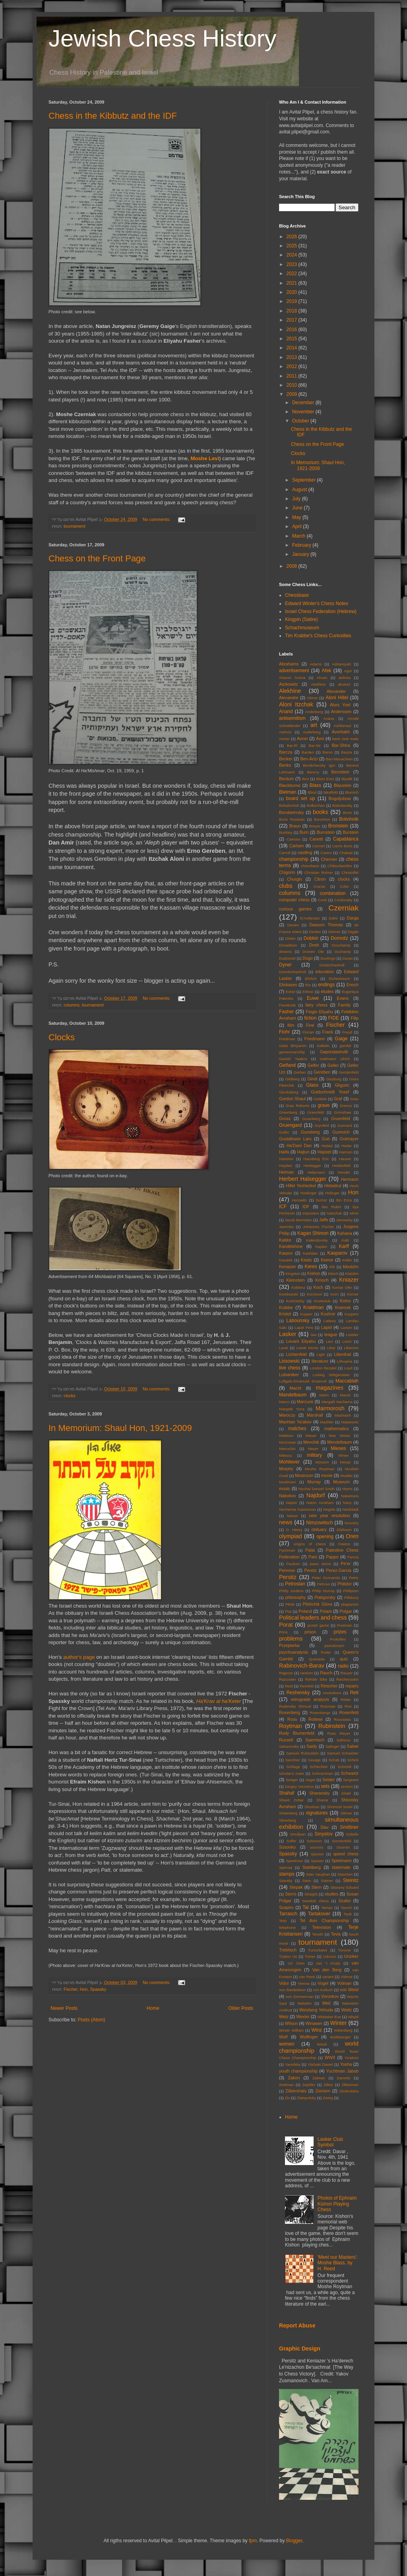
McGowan (287, 1442)
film (290, 1025)
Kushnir (328, 1313)
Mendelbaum (339, 1442)
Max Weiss (339, 1435)
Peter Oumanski (326, 1577)
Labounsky (297, 1320)
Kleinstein (295, 1280)
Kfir (332, 1267)
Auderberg (312, 732)
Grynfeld (321, 1125)
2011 (292, 376)
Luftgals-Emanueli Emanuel (303, 1381)
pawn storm (320, 1564)
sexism (347, 1786)
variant (328, 1976)
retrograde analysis (310, 1699)
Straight (311, 1894)
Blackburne (289, 785)
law (313, 1334)
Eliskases (288, 984)
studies (331, 1894)
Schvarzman (322, 1773)
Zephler (309, 2084)
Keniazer (287, 1266)
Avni (320, 738)
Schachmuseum (302, 628)
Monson (322, 1462)
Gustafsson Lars (295, 1138)
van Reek (307, 1976)
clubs (286, 886)
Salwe (353, 1746)
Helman (286, 1172)
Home (153, 2008)
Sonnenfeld (341, 1841)
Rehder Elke (316, 1679)
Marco (284, 1402)
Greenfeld (315, 1112)
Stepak (296, 1887)
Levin (346, 1341)
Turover (344, 1950)
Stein (306, 1880)
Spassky (98, 1989)
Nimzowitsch (319, 1522)
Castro (325, 852)
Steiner (327, 1880)
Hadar (346, 1145)
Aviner (284, 739)
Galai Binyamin (292, 1045)
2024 (292, 255)
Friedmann (314, 1038)
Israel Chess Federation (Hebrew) (321, 611)
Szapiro (286, 1907)
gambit (345, 1045)
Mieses (338, 1448)
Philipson (351, 1591)
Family (344, 1005)
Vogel (323, 1983)
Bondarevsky (291, 812)
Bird (305, 779)
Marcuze (305, 1401)
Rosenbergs (320, 1712)
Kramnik (343, 1307)
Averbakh (341, 731)
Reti (354, 1692)
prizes (340, 1632)
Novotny (352, 1523)
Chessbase (297, 595)
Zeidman (286, 2084)
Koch (318, 1287)
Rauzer (346, 1673)
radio (343, 1666)
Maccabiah (347, 1381)
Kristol (285, 1313)
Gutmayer (349, 1138)
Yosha (346, 2064)
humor (321, 1200)
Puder (326, 1652)
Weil (326, 2003)
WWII (330, 2057)
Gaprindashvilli (334, 1051)
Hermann (350, 1179)
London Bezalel (323, 1368)
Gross (285, 1118)
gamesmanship (292, 1052)
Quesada (317, 1659)
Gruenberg (311, 1118)
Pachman (287, 1550)
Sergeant (351, 1780)
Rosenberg (289, 1712)
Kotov (345, 1300)
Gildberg (292, 1079)
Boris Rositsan (292, 819)
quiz (344, 1658)
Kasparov (337, 1253)
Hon (84, 1989)
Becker (286, 758)
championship (293, 859)
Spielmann (341, 1860)
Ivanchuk (334, 1213)
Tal (305, 1907)
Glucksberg (288, 1092)
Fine (310, 1025)
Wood (322, 2044)
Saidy (311, 1746)
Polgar (345, 1611)
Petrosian (295, 1584)
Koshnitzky (295, 1301)
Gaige (341, 1038)
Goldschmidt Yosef (330, 1091)
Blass (315, 785)
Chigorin (287, 872)
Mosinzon (304, 1475)
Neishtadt (350, 1509)
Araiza (328, 718)
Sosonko (287, 1847)
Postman (344, 1625)
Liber (331, 1348)
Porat (286, 1625)
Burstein (351, 832)
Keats (306, 1259)
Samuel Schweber (343, 1753)
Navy (347, 1502)
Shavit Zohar (291, 1800)
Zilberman (350, 2084)
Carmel (318, 846)
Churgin (294, 879)
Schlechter (319, 1766)
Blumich (352, 792)
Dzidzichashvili (332, 965)
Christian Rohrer (318, 872)
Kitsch (333, 1273)
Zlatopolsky (306, 2098)
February (302, 545)
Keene (327, 1259)
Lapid (326, 1327)
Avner (302, 738)
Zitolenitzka (349, 2091)
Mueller (346, 1475)
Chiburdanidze (340, 866)
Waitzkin (304, 2003)
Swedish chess (315, 1901)
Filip (355, 1018)
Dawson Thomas (326, 924)
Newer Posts (64, 2008)
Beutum (286, 778)
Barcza (286, 752)
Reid (289, 1686)
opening (324, 1536)
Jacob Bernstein (298, 1220)
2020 (292, 292)
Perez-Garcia (338, 1570)
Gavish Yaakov (293, 1059)
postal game (318, 1625)
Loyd (348, 1368)
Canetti (316, 839)
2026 (292, 236)
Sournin (342, 1847)
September (304, 480)
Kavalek (286, 1260)
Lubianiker (289, 1374)
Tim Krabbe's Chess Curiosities (318, 635)
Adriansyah (341, 664)
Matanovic (350, 1422)
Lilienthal (342, 1354)
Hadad (326, 1145)
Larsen (346, 1327)
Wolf (283, 2036)
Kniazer (349, 1279)
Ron (348, 1706)
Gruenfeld (340, 1118)
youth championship (298, 2071)
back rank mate (345, 739)
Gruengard (290, 1125)
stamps (287, 1874)
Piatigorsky (324, 1597)
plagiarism (350, 1604)
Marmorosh (330, 1408)
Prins (283, 1632)
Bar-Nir (314, 745)
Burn (304, 832)
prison (310, 1631)
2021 (292, 283)
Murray (314, 1481)
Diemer (334, 931)
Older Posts (240, 2008)
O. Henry (294, 1529)
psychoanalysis (293, 1652)
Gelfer (313, 1065)
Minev (344, 1455)
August (300, 489)
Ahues (321, 677)
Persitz (288, 1577)
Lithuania (344, 1361)
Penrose (287, 1570)
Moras (345, 1462)
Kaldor (285, 1240)
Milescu (285, 1455)
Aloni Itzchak (296, 704)
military (314, 1455)
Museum (341, 1481)
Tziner (310, 1956)
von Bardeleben (292, 1990)
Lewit (283, 1348)
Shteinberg (288, 1813)
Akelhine (318, 684)
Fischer (71, 1989)
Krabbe (286, 1307)
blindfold (331, 792)
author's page (79, 1657)
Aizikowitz (288, 684)
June (298, 508)
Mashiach (343, 1415)
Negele (329, 1509)
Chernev (329, 859)
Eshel (290, 991)
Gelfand (287, 1065)
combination (333, 893)
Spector (317, 1854)
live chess (289, 1368)
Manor (345, 1395)
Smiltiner (349, 1827)
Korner (353, 1294)
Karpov (286, 1253)
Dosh (314, 945)
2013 (292, 357)
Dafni (333, 918)
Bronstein (338, 826)
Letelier (352, 1334)
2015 (292, 338)
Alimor (312, 698)
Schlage (293, 1766)
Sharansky (319, 1793)
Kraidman (313, 1307)
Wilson (291, 2023)
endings (326, 984)
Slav (324, 1827)
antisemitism (292, 718)
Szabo (345, 1900)
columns (71, 1005)
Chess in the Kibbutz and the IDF (112, 116)
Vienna (304, 1983)
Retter (346, 1699)
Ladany (330, 1321)
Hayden (285, 1165)
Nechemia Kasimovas (297, 1509)
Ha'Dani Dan (299, 1145)
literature (320, 1361)
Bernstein (340, 771)
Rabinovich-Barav (301, 1665)
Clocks (61, 1037)
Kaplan (321, 1246)
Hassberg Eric (316, 1159)
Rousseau (342, 1719)
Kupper (306, 1314)
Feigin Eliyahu (319, 1011)
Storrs (291, 1894)
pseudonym (334, 1645)
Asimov (285, 732)
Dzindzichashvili (292, 972)
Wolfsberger (340, 2037)
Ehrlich (310, 978)
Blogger (294, 2540)
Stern (316, 1887)
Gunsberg (310, 1132)
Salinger (332, 1746)
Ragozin (286, 1673)
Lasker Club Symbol (330, 2142)
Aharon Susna (292, 677)
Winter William (291, 2030)
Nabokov (287, 1495)
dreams (285, 951)
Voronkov (330, 1996)
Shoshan (312, 1807)
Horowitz (299, 1200)
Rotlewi (315, 1719)
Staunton (345, 1874)
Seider (328, 1779)
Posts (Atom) (91, 2020)
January (301, 554)
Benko (285, 765)
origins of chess (310, 1544)
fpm (253, 2540)
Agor (348, 671)
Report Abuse (297, 2325)
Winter (338, 2023)
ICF (283, 1206)
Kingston (292, 1273)
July (297, 498)
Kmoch (322, 1280)
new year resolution (329, 1515)
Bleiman (287, 792)
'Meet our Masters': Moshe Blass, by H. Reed (338, 2262)
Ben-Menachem (339, 759)
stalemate (341, 1867)
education (324, 971)
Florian (308, 1032)
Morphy (286, 1468)
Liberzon (351, 1348)
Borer (347, 812)
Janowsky (344, 1220)
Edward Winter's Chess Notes (316, 603)
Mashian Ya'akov (295, 1421)
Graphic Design (299, 2348)
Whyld (353, 2017)
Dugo (307, 958)
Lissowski (289, 1361)
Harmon (346, 1152)
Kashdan (310, 1253)
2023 (292, 264)
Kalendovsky (317, 1240)
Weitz (346, 2009)
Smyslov (324, 1834)
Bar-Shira (341, 745)
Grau (354, 1099)
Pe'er (346, 1563)
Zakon (294, 2077)
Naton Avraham (320, 1502)
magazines (329, 1387)
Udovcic (329, 1956)
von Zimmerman (300, 1996)
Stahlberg (311, 1867)
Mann (324, 1395)
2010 (292, 385)
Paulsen (293, 1564)
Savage (314, 1760)
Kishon (313, 1273)
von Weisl (349, 1989)
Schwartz (350, 1773)
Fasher (286, 1011)
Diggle (353, 931)
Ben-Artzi (309, 758)
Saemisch (314, 1739)
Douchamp (341, 945)
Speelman (294, 1861)
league (330, 1334)
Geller (333, 1065)
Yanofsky (292, 2064)
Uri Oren (296, 1963)
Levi (329, 1341)
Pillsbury (351, 1597)
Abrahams (288, 663)
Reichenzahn (347, 1679)
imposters (310, 1213)
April (297, 526)
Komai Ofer (342, 1287)
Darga (353, 918)
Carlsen (296, 845)
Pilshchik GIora (317, 1604)
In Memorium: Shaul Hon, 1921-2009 (120, 1428)
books (320, 812)
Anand (286, 711)
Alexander (336, 691)
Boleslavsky (342, 805)
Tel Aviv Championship (324, 1920)
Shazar (322, 1800)
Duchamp (343, 951)
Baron (327, 752)
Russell (286, 1739)
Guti (325, 1138)
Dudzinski (287, 958)
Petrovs (323, 1584)
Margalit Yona (291, 1409)
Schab (334, 1760)
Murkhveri (287, 1482)
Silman (346, 1813)
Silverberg (287, 1820)
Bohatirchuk (289, 805)
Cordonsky (343, 900)
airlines (345, 677)
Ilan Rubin (331, 1207)
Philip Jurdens (291, 1591)
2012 (292, 366)
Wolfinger (309, 2036)
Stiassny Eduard (344, 1887)
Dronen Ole (313, 951)
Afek (326, 670)
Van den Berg (326, 1969)
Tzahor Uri (288, 1956)
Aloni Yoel (340, 704)
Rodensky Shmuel (295, 1706)
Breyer (314, 826)
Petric (354, 1577)
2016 (292, 329)
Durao (347, 958)
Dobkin (311, 938)
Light (321, 1354)
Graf (338, 1098)
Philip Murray (323, 1591)
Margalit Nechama (337, 1402)
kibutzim (351, 1266)
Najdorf (315, 1495)
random (306, 1673)
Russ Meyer (338, 1733)
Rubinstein (331, 1726)
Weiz (284, 2016)
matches (297, 1428)
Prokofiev (338, 1639)
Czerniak (343, 908)
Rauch (326, 1672)
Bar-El (292, 745)
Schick (353, 1760)
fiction (310, 1018)
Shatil (346, 1793)
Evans (343, 998)
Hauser (345, 1159)
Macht (295, 1388)
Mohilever (289, 1462)
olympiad (290, 1536)
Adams (316, 664)
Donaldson (288, 945)
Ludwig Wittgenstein (331, 1375)
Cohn (344, 886)
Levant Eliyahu (301, 1341)
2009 (292, 394)
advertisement (294, 670)
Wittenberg (343, 2030)
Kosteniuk (322, 1301)
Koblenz (298, 1287)
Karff (344, 1246)
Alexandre (288, 697)
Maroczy (287, 1415)
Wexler (302, 2016)
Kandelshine (290, 1246)
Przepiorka (289, 1645)
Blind (312, 792)
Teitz (283, 1921)
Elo (308, 985)
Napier (291, 1502)
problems (290, 1638)
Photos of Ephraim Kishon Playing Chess (337, 2203)
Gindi (312, 1078)
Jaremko (286, 1226)
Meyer (313, 1448)
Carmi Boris (342, 846)
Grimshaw (342, 1112)
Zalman (318, 2078)
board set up (300, 798)
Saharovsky (289, 1746)
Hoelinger (308, 1193)
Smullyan (297, 1834)
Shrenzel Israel (340, 1807)
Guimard (344, 1125)
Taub (347, 1914)
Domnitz (339, 938)
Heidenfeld (341, 1165)
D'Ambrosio (310, 918)
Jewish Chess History (162, 38)
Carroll (284, 852)
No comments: (157, 519)
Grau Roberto (297, 1105)
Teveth (317, 1934)
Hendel (344, 1172)
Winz (316, 2030)
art (313, 725)
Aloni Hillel (337, 697)
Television (321, 1927)
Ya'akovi (352, 2057)
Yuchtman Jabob (342, 2071)
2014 (292, 348)
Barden (308, 752)
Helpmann (316, 1172)
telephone (287, 1927)
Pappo (332, 1556)
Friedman (287, 1039)
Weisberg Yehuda (316, 2009)
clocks (70, 1395)
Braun (295, 825)
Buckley (286, 832)
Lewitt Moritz (308, 1348)
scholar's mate (291, 1773)
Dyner (285, 965)
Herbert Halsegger (302, 1179)
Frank (327, 1032)
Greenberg (288, 1112)
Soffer (292, 1841)
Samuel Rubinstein (302, 1753)
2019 (292, 301)
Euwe (313, 998)
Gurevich (340, 1132)
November (304, 412)
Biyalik (347, 779)
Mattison (286, 1435)
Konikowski (288, 1294)
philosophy (295, 1597)
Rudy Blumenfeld (296, 1733)
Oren (352, 1536)
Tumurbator (318, 1950)
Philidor (344, 1583)
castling (305, 852)
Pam (312, 1556)
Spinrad (285, 1867)
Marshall (315, 1415)
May (297, 517)
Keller (347, 1260)
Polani (325, 1611)
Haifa (284, 1151)
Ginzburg (333, 1079)
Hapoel (324, 1151)
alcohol (344, 684)
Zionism (322, 2090)
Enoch (352, 984)
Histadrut (332, 1185)
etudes (327, 991)
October (301, 421)
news (286, 1522)
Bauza (346, 752)
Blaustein (342, 785)
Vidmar (347, 1976)
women (287, 2044)
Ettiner (308, 991)
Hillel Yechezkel (301, 1185)
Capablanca (346, 839)
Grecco (346, 1105)
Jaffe (323, 1219)
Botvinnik (349, 819)
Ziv (287, 2098)
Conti (322, 900)
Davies (293, 925)
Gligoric (342, 1085)
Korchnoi (314, 1294)
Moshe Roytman (320, 1469)
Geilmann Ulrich (335, 1059)
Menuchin (287, 1448)
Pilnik (290, 1604)
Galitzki (323, 1045)
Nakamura (350, 1496)
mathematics (336, 1428)
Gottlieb (320, 1099)
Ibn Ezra (344, 1200)
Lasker (287, 1334)
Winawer (314, 2023)
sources (316, 1847)
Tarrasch (288, 1914)
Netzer (292, 1516)
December (304, 402)
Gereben (322, 1072)
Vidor (284, 1983)
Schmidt (344, 1766)
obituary (318, 1529)
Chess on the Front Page (97, 558)
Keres (310, 1266)
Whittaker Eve (329, 2017)
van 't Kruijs (328, 1963)
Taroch (346, 1907)
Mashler (326, 1422)
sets (325, 1786)
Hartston (286, 1159)
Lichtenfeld (296, 1354)
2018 (292, 311)
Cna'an (320, 886)
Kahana (344, 1233)
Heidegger (312, 1165)
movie (327, 1475)
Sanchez (292, 1760)
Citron (320, 879)
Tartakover (319, 1914)
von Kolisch (323, 1990)
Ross (292, 1719)
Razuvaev (287, 1679)
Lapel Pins (304, 1327)
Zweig (328, 2098)
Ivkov (354, 1213)
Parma (353, 1557)
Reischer (329, 1685)
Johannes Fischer (318, 1226)
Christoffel (350, 872)
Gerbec (300, 1072)
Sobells (352, 1834)
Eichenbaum (339, 978)
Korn (334, 1294)
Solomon (314, 1841)
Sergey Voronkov (299, 1786)
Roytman (290, 1726)
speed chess (346, 1853)
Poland (305, 1611)
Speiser (317, 1861)
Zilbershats (295, 2090)
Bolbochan (316, 805)
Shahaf (286, 1793)
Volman (344, 1983)
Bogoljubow (340, 798)
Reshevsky (298, 1692)
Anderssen (341, 711)
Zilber (328, 2084)
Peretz (310, 1570)
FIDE (333, 1018)
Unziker (351, 1956)
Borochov (322, 819)
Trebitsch (288, 1949)
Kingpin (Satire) (301, 619)
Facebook (287, 1005)
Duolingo (327, 958)
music (284, 1488)
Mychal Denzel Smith (316, 1489)
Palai (310, 1550)
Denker (315, 931)
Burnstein (326, 832)
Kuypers (352, 1314)
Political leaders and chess (313, 1617)
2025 (292, 246)
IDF (305, 1206)
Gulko (284, 1132)
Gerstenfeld (349, 1072)
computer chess (294, 899)
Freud (347, 1032)
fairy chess (317, 1005)
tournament (74, 526)
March (299, 536)
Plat (288, 1611)
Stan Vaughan (318, 1874)
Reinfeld (307, 1686)
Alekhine (290, 691)
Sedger (292, 1780)
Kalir (345, 1240)
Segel (310, 1780)
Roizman (327, 1706)
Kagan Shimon (313, 1233)
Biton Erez (325, 779)
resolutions (332, 1693)
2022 (292, 273)
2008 (292, 566)
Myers (347, 1489)
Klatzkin (352, 1273)
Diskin (290, 938)
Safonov (344, 1740)
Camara (293, 839)
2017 (292, 320)
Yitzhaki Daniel (320, 2064)
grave (323, 1105)
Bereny (313, 772)
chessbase (310, 866)
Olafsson (344, 1529)
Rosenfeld (349, 1712)
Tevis (336, 1934)
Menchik (311, 1442)
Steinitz (351, 1880)
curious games (295, 908)
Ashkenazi (342, 725)
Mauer (311, 1435)
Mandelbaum (292, 1395)
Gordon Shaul (292, 1098)
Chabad (346, 852)
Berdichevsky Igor (319, 765)
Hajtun (303, 1151)
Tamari (327, 1907)
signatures (317, 1813)
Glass (312, 1085)
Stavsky (286, 1880)
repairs (352, 1685)
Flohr (284, 1032)
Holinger (332, 1193)
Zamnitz (343, 2078)
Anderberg (314, 712)
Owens (344, 1544)
